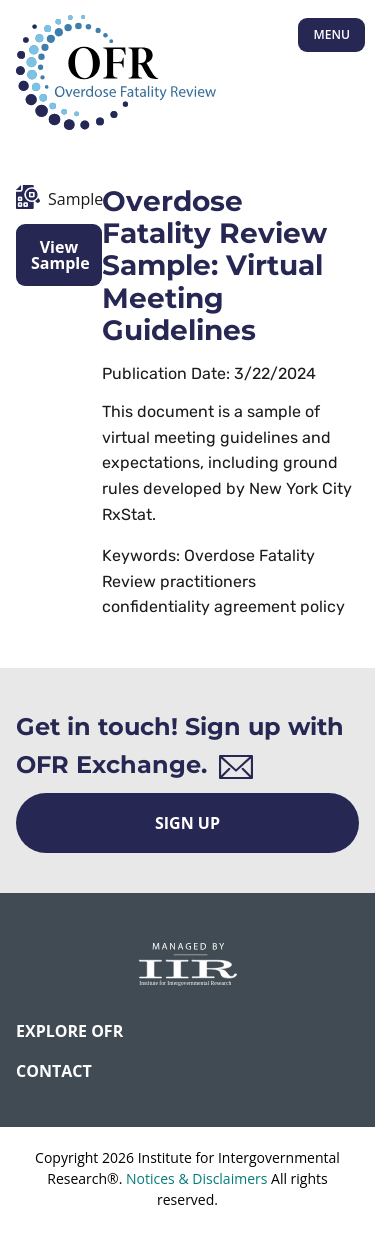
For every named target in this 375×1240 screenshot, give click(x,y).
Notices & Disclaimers (196, 1178)
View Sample (60, 255)
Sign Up (187, 823)
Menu (331, 34)
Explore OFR (69, 1031)
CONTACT (54, 1071)
